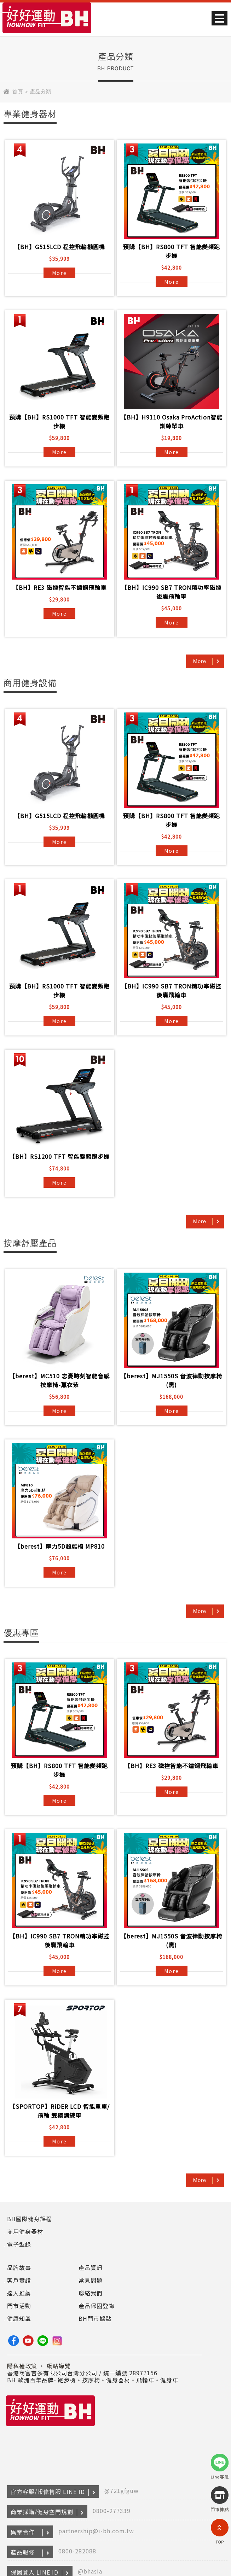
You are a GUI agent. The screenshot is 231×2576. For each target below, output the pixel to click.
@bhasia (90, 2571)
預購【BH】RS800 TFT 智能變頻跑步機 (171, 251)
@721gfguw (121, 2490)
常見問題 (91, 2280)
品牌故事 (19, 2267)
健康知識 (19, 2318)
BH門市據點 (95, 2318)
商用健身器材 (25, 2231)
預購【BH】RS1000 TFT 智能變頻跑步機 (59, 421)
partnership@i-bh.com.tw (96, 2531)
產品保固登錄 (97, 2305)
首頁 (17, 92)
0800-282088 (77, 2551)
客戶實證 (19, 2280)
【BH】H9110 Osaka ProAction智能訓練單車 (172, 421)
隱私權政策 (22, 2365)
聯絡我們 (91, 2293)
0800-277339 (112, 2510)
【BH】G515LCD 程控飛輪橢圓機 (59, 246)
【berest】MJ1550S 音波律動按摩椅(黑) (171, 1380)
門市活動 (19, 2305)
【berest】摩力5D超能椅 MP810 (60, 1546)
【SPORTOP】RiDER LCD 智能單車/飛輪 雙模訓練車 (60, 2110)
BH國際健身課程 (29, 2218)
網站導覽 (59, 2365)
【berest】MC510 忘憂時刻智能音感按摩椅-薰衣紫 (59, 1380)
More (59, 272)
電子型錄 (19, 2244)
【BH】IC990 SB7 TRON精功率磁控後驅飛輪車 (171, 591)
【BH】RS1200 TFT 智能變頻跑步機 (59, 1156)
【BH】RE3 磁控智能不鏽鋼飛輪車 (59, 587)
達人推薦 (19, 2293)
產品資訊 (91, 2267)
